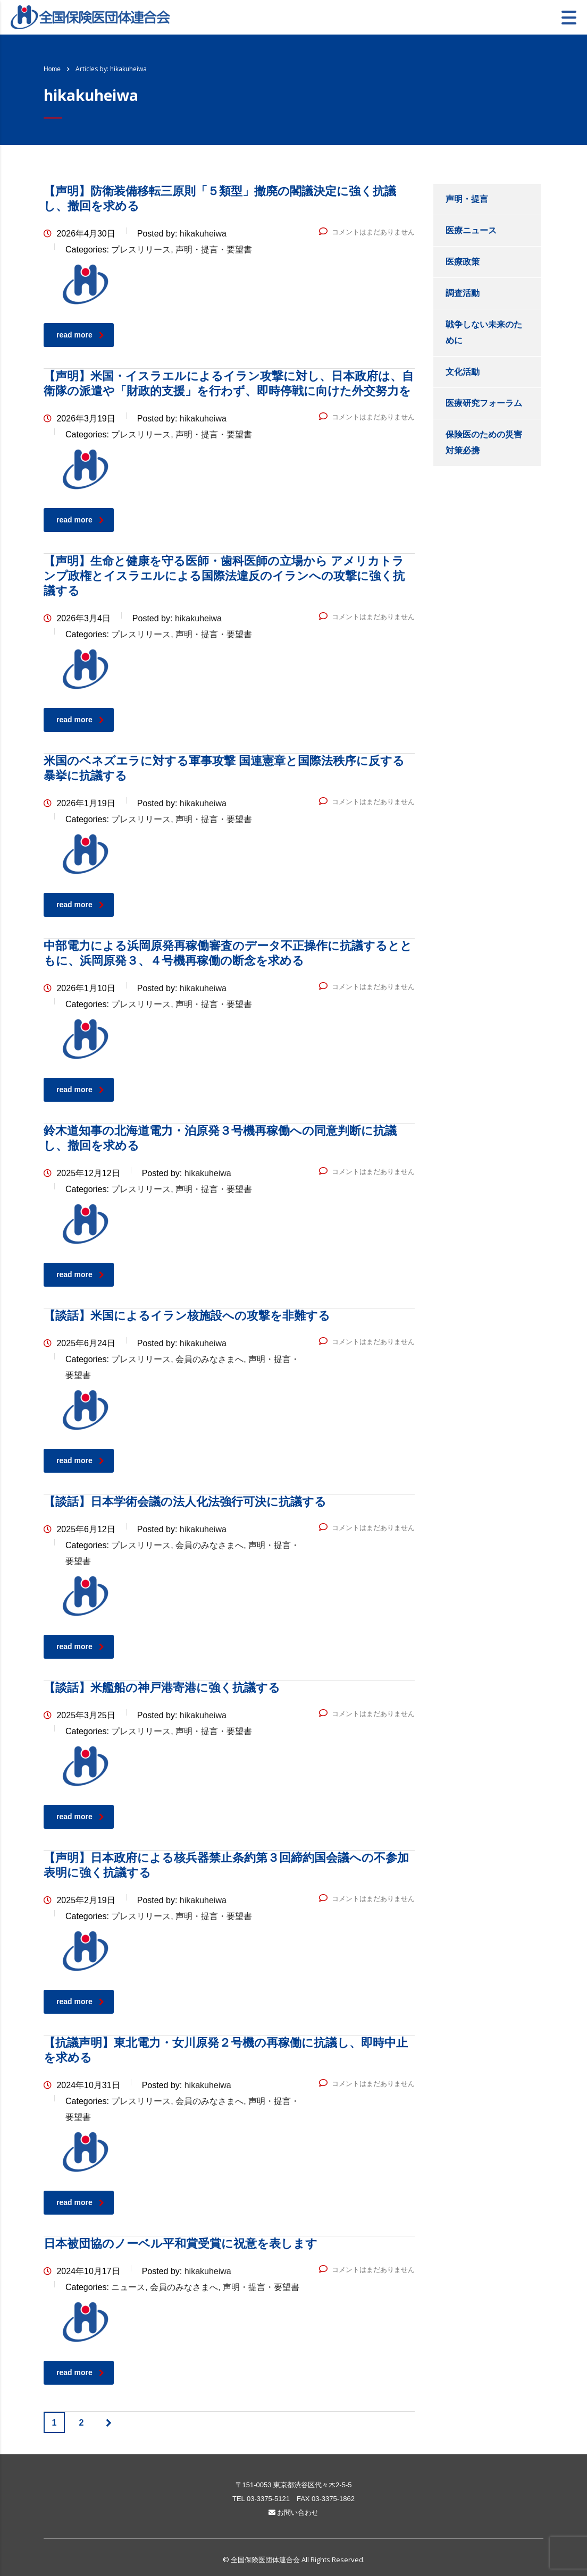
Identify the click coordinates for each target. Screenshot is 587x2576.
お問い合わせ (294, 2512)
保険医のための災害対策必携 (484, 442)
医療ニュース (471, 230)
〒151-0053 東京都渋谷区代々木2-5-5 (294, 2485)
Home (52, 69)
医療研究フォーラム (484, 403)
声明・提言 (467, 199)
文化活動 (463, 371)
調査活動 (463, 293)
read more (80, 335)
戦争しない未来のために (484, 332)
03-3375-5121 (268, 2499)
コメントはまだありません (367, 232)
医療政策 (463, 261)
